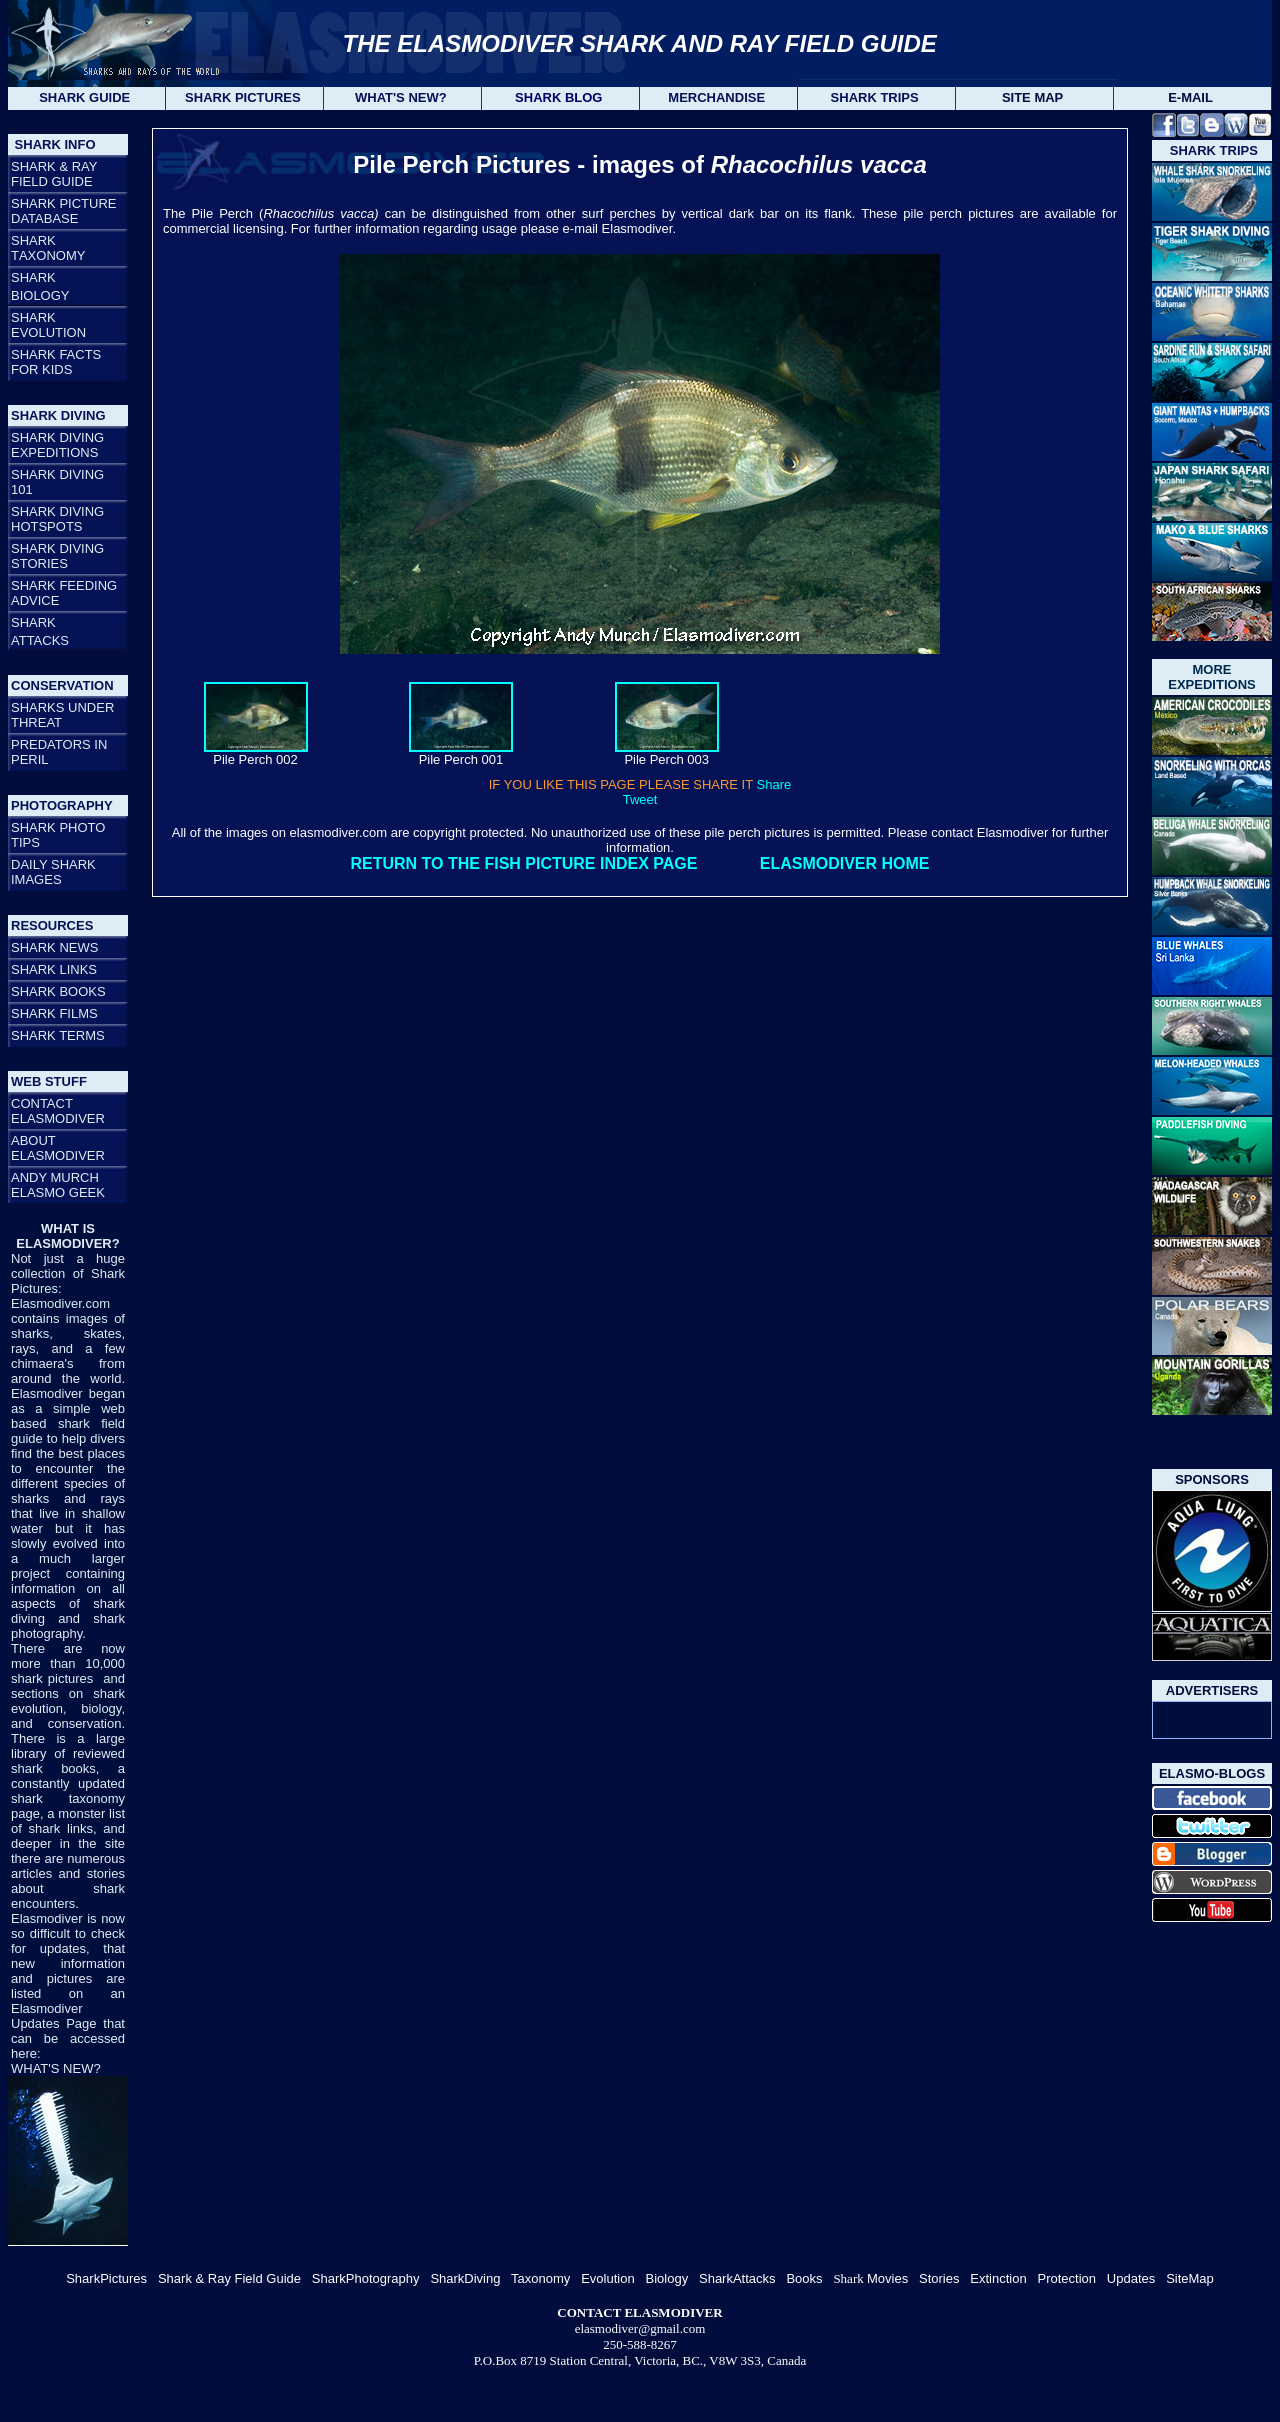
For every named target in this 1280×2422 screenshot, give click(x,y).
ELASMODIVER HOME (845, 863)
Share (774, 784)
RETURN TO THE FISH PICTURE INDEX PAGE (523, 863)
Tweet (640, 799)
